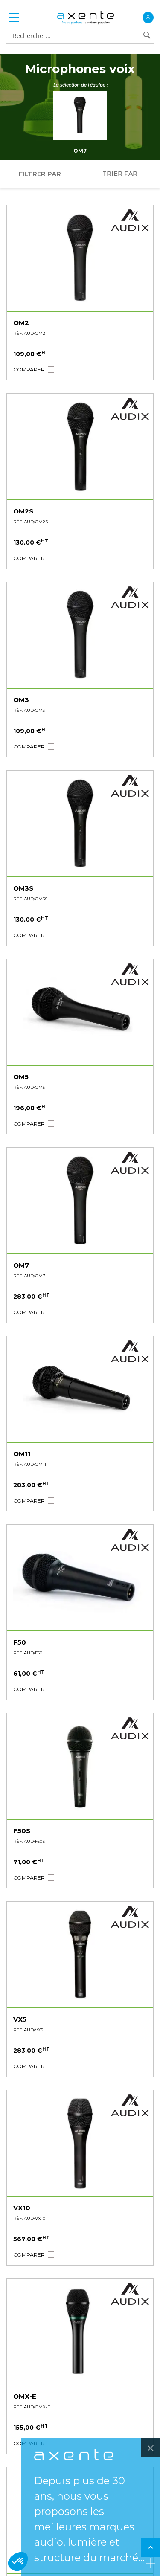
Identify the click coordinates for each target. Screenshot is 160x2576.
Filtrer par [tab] (40, 174)
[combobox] (76, 36)
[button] (29, 369)
